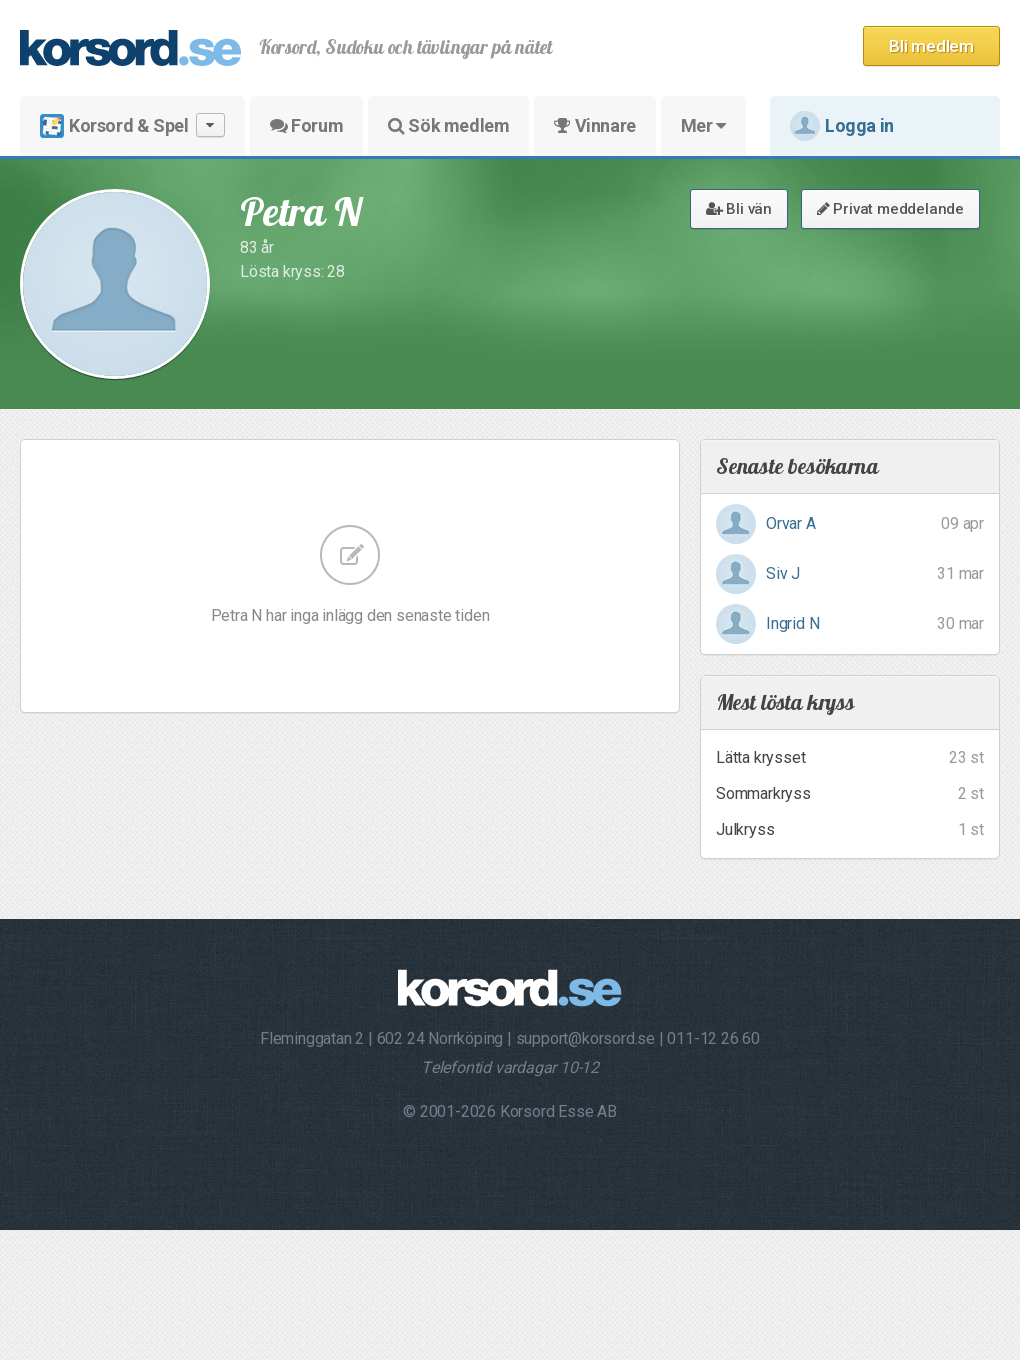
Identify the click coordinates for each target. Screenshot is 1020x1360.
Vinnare (594, 125)
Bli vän (739, 209)
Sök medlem (448, 125)
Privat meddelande (890, 209)
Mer (703, 125)
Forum (306, 125)
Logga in (842, 126)
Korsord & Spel (132, 125)
